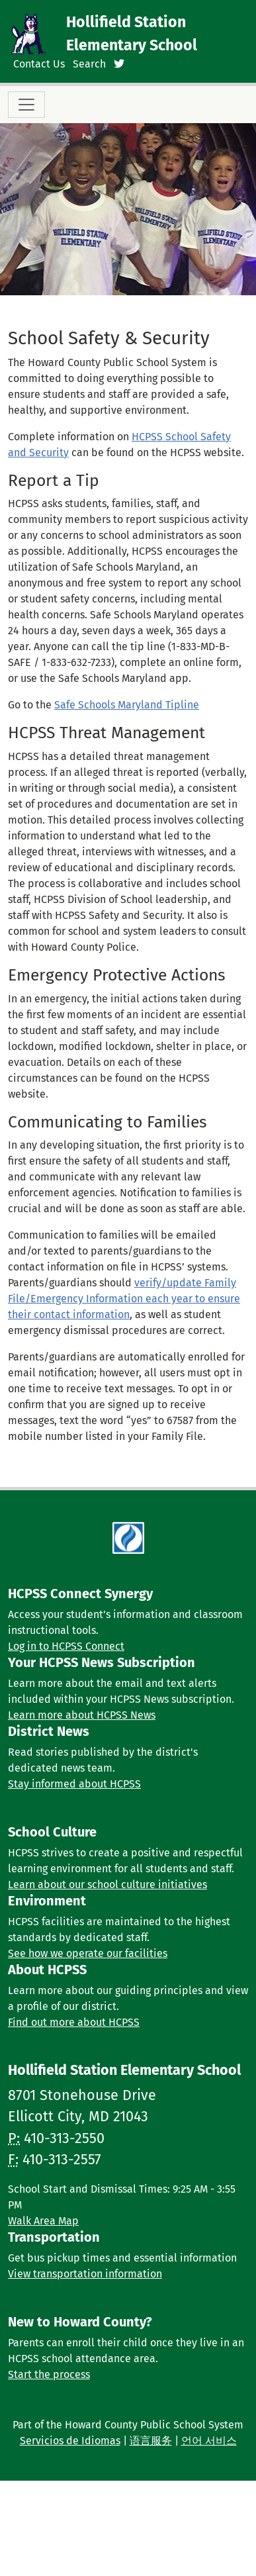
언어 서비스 (209, 2440)
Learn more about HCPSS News (81, 1715)
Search (89, 64)
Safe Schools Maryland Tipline (126, 704)
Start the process (49, 2374)
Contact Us (39, 64)
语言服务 (151, 2440)
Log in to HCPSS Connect (66, 1646)
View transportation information (85, 2273)
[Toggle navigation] (26, 104)
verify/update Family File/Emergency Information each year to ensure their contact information (124, 1298)
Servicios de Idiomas (70, 2440)
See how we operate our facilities (87, 1953)
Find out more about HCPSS (74, 2022)
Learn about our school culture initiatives (107, 1884)
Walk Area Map (43, 2221)
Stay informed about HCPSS (74, 1784)
